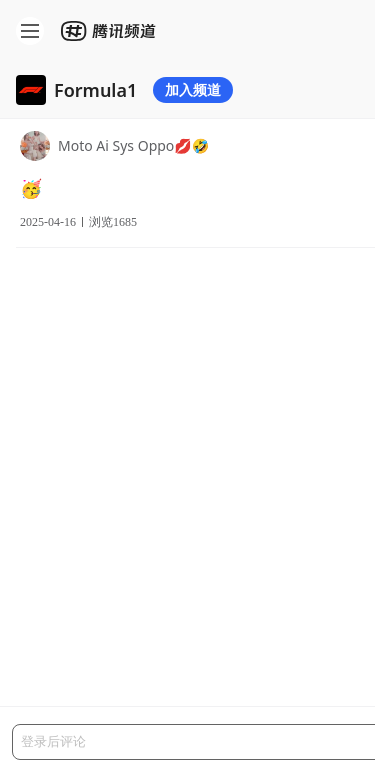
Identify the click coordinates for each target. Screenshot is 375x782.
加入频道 (193, 89)
